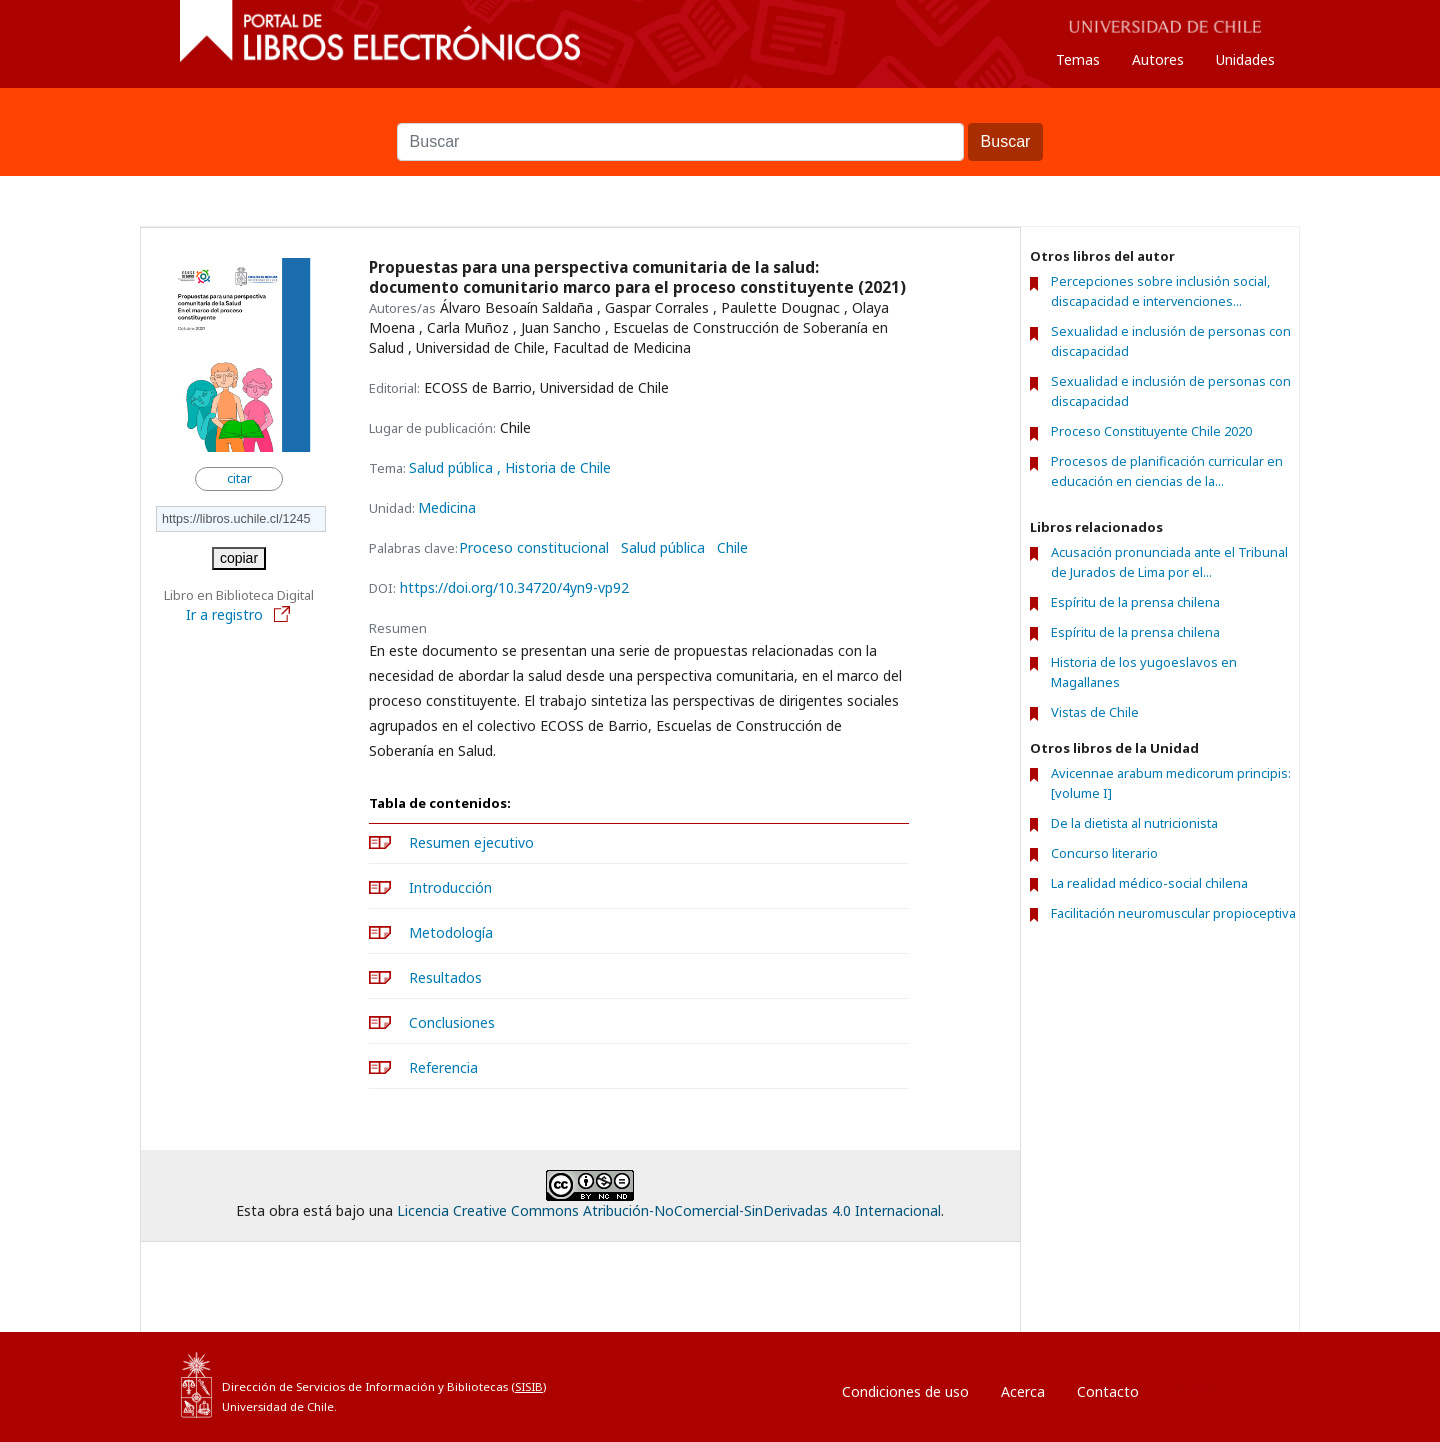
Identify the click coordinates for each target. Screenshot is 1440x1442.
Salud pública (453, 467)
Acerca (1023, 1391)
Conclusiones (452, 1022)
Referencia (443, 1067)
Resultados (445, 977)
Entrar (1199, 1386)
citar (239, 478)
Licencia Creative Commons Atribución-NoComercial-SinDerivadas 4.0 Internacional (669, 1210)
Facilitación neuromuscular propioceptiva (1173, 913)
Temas (1078, 59)
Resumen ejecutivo (471, 842)
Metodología (451, 932)
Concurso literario (1104, 853)
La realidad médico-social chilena (1149, 883)
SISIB (529, 1386)
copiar (239, 558)
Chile (732, 548)
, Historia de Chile (554, 467)
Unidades (1245, 59)
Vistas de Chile (1095, 712)
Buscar (720, 113)
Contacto (1108, 1391)
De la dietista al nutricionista (1134, 823)
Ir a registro (239, 614)
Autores (1158, 59)
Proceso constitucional (534, 548)
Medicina (447, 507)
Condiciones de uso (905, 1391)
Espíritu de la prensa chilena (1135, 602)
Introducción (450, 887)
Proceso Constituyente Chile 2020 (1151, 431)
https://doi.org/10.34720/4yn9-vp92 (514, 587)
